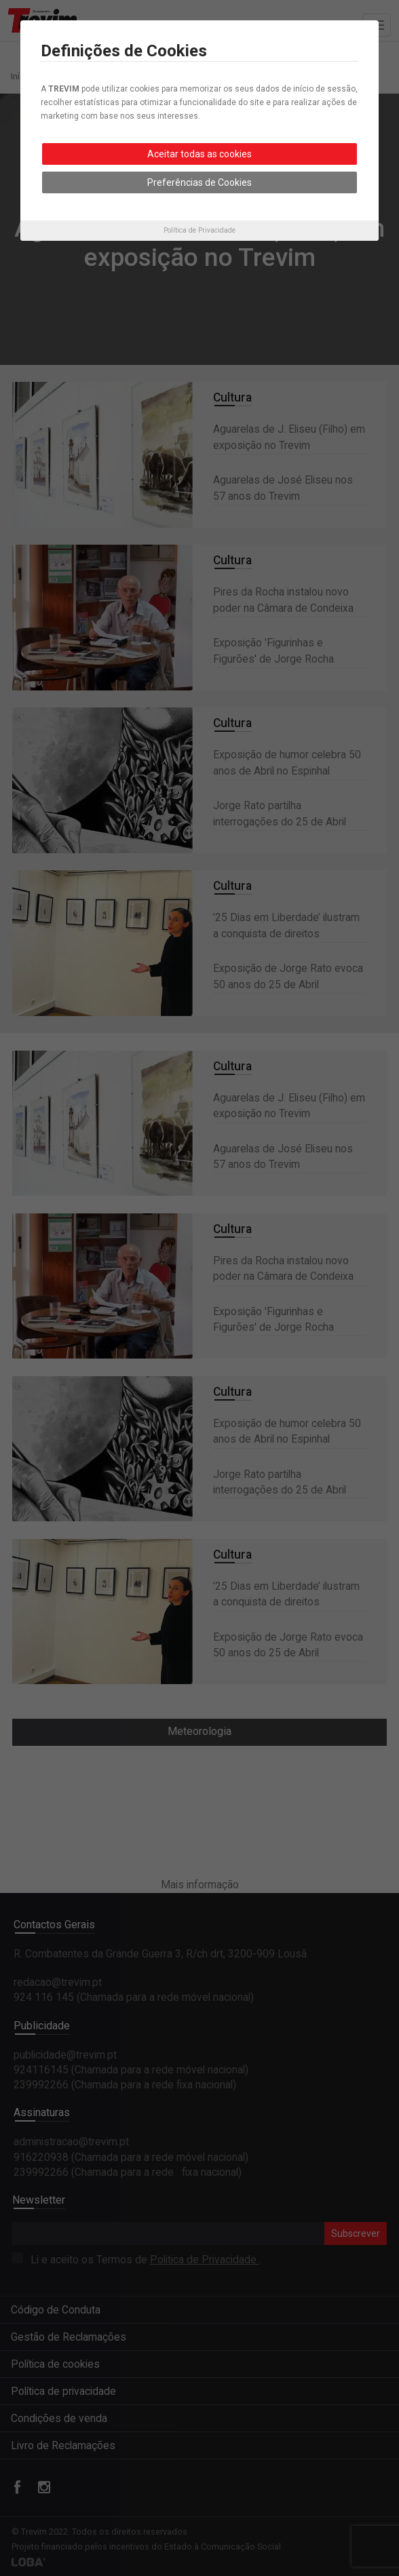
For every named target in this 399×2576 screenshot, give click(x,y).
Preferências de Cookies (199, 182)
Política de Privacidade (199, 230)
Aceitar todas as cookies (199, 154)
